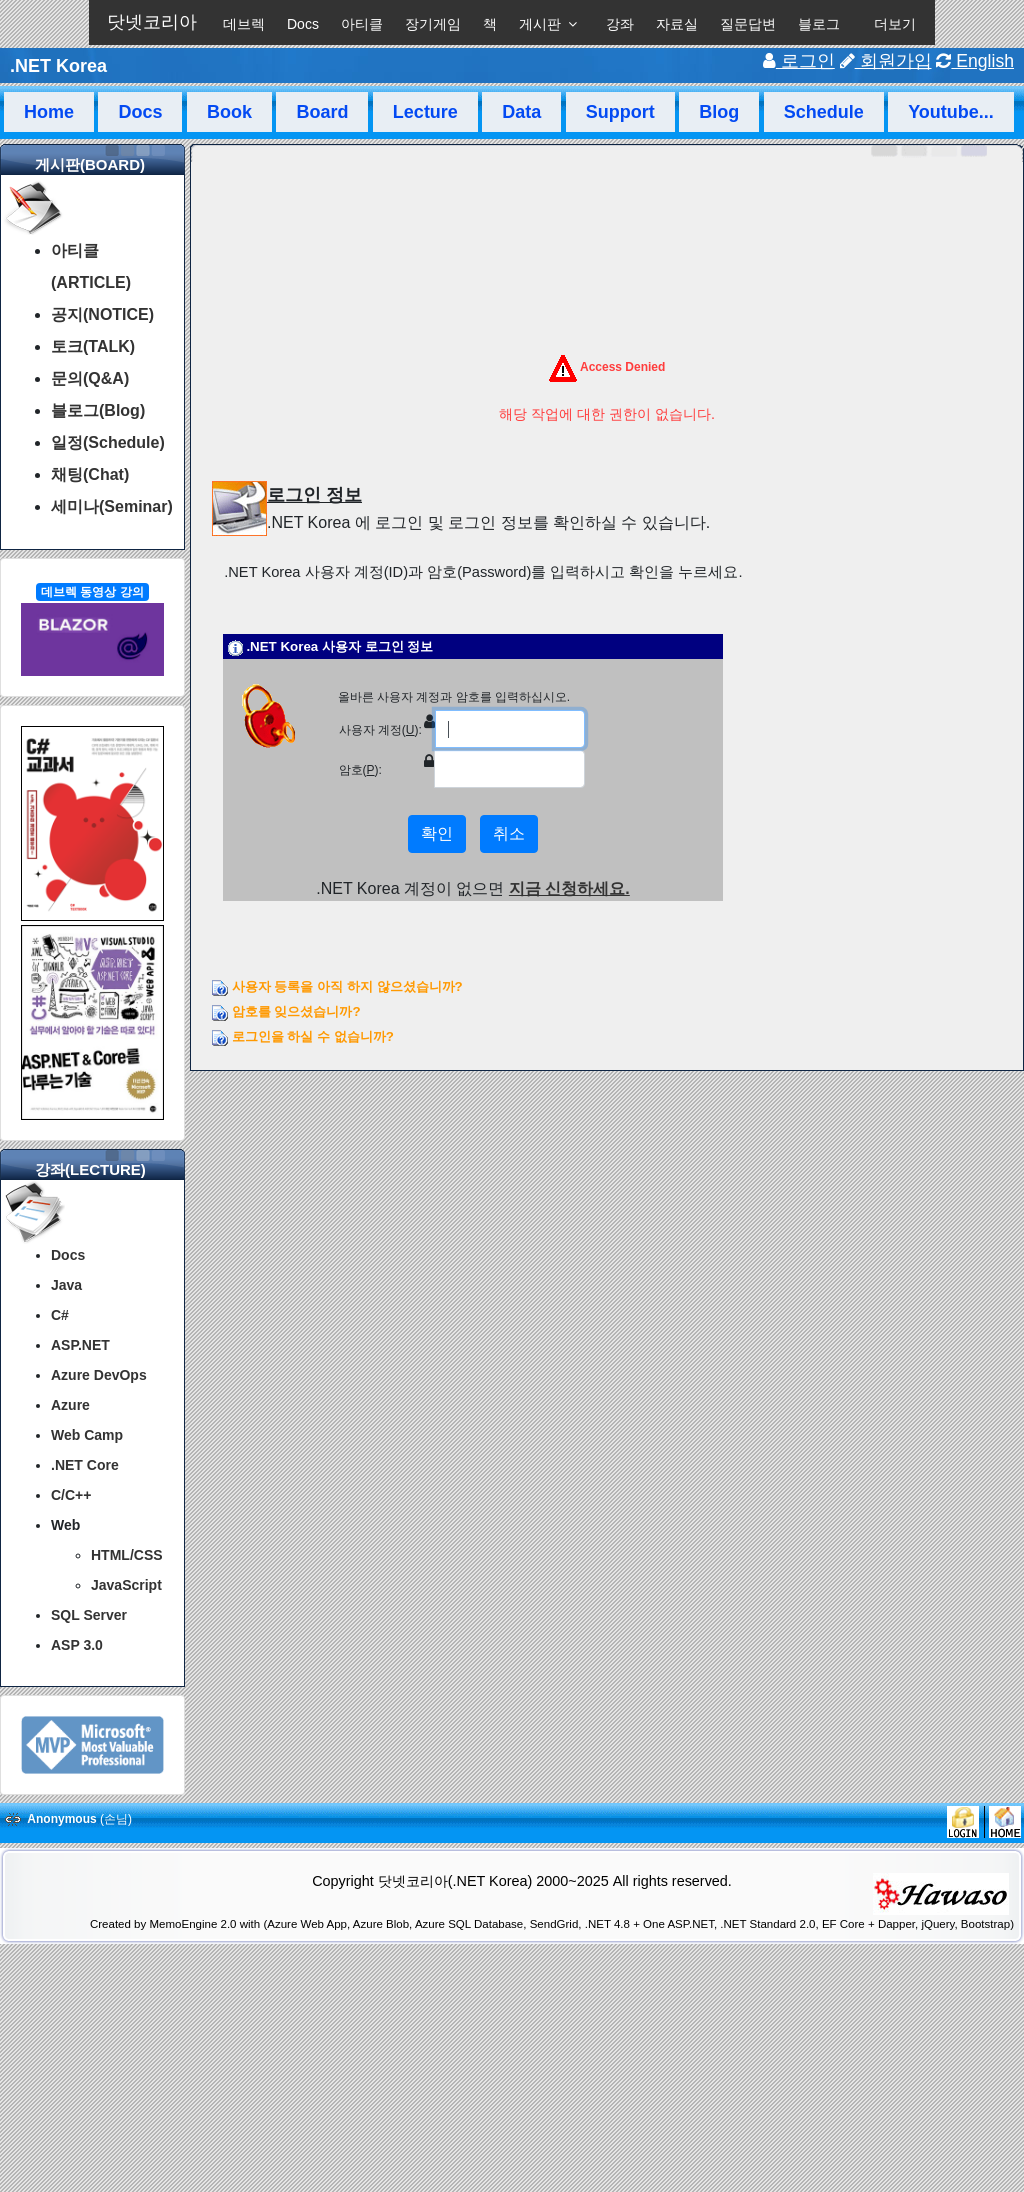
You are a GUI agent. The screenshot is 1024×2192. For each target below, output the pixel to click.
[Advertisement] (512, 2140)
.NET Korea (58, 66)
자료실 (677, 24)
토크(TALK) (93, 346)
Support (620, 112)
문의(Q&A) (90, 378)
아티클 (362, 24)
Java (66, 1285)
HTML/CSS (127, 1555)
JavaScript (126, 1585)
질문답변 (748, 24)
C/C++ (71, 1495)
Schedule (824, 112)
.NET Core (85, 1465)
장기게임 (433, 24)
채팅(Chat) (90, 474)
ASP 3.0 (77, 1645)
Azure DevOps (99, 1375)
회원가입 (886, 61)
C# (60, 1315)
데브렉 (244, 24)
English (975, 61)
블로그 (819, 24)
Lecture (425, 112)
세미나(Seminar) (112, 506)
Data (521, 112)
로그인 (799, 61)
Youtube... (951, 112)
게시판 (540, 24)
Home (49, 112)
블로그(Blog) (98, 410)
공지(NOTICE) (102, 314)
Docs (303, 24)
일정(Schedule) (108, 442)
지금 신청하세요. (569, 888)
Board (322, 112)
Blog (719, 112)
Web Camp (87, 1435)
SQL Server (89, 1615)
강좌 (620, 24)
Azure (70, 1405)
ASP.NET (80, 1345)
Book (229, 112)
